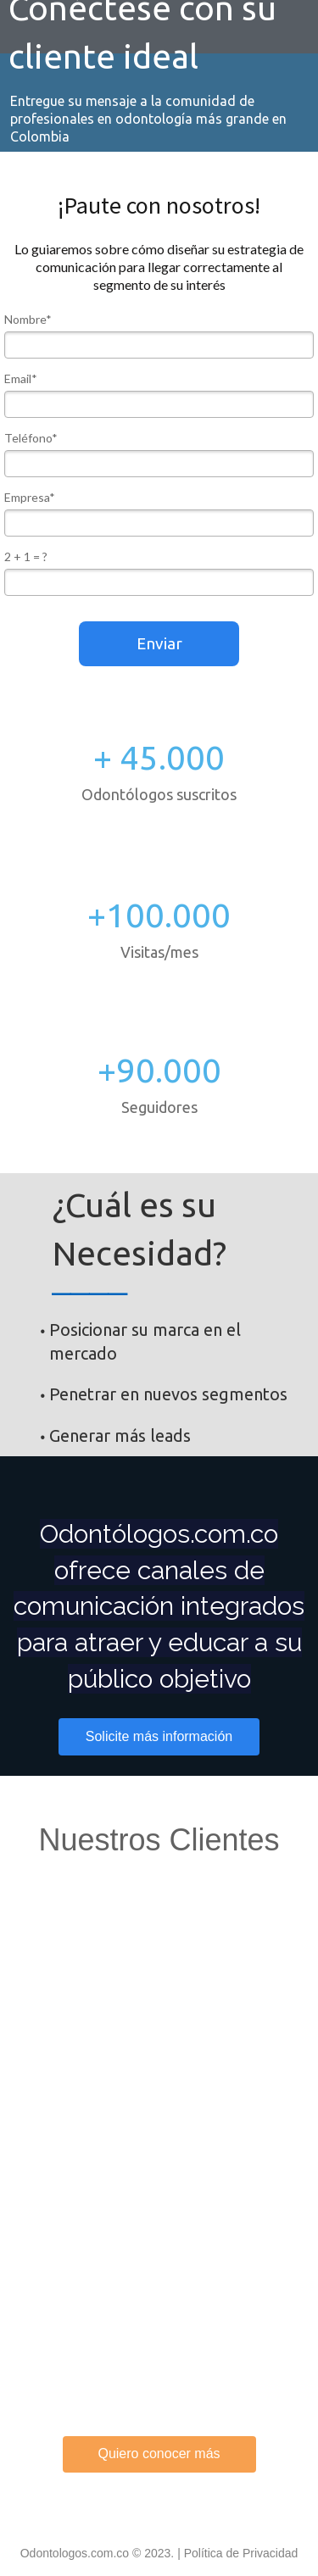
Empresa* (29, 497)
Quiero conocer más (159, 2453)
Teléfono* (31, 438)
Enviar (159, 643)
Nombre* (28, 319)
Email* (20, 378)
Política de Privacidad (241, 2553)
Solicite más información (159, 1736)
